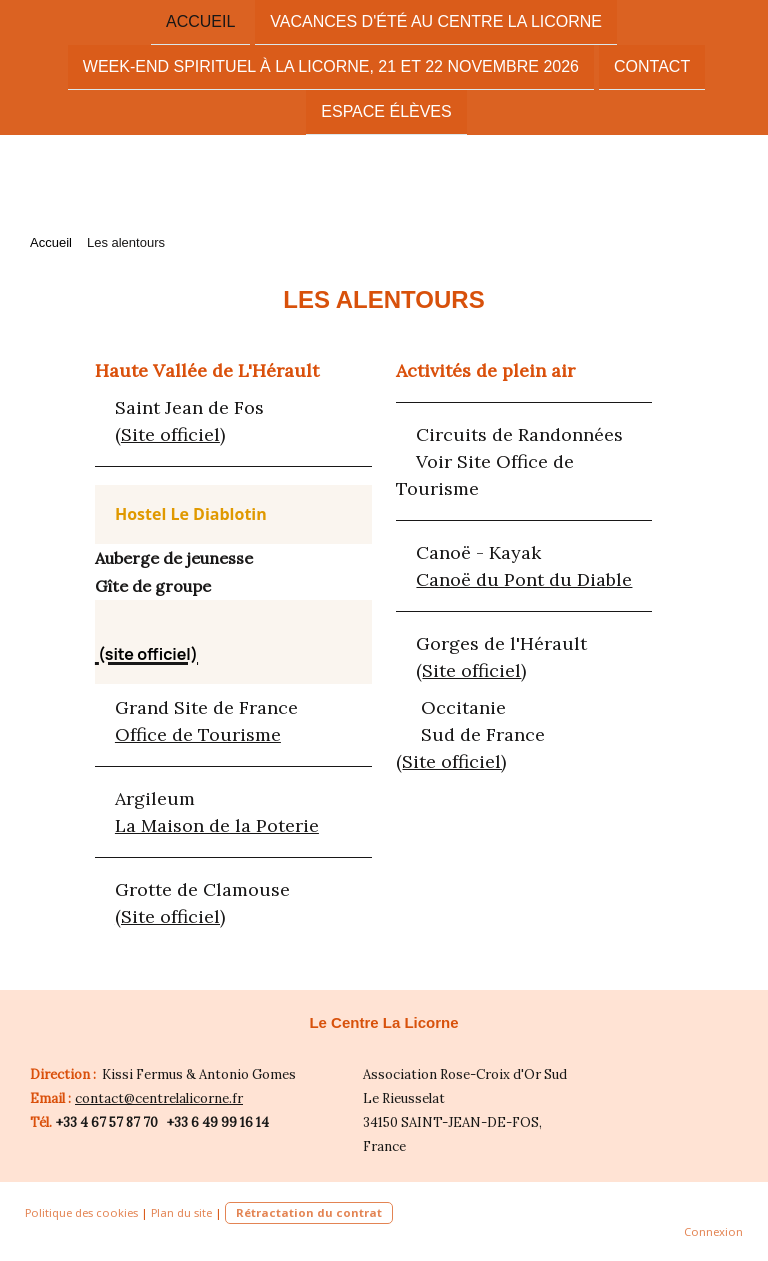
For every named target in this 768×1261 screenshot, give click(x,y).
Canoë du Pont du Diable (524, 579)
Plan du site (181, 1212)
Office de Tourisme (198, 734)
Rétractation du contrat (309, 1212)
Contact (652, 68)
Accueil (200, 21)
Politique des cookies (81, 1212)
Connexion (713, 1231)
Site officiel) (454, 761)
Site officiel (170, 434)
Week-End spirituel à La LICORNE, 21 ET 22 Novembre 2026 (331, 68)
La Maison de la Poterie (217, 825)
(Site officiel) (170, 916)
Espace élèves (386, 115)
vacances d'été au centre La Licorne (436, 21)
